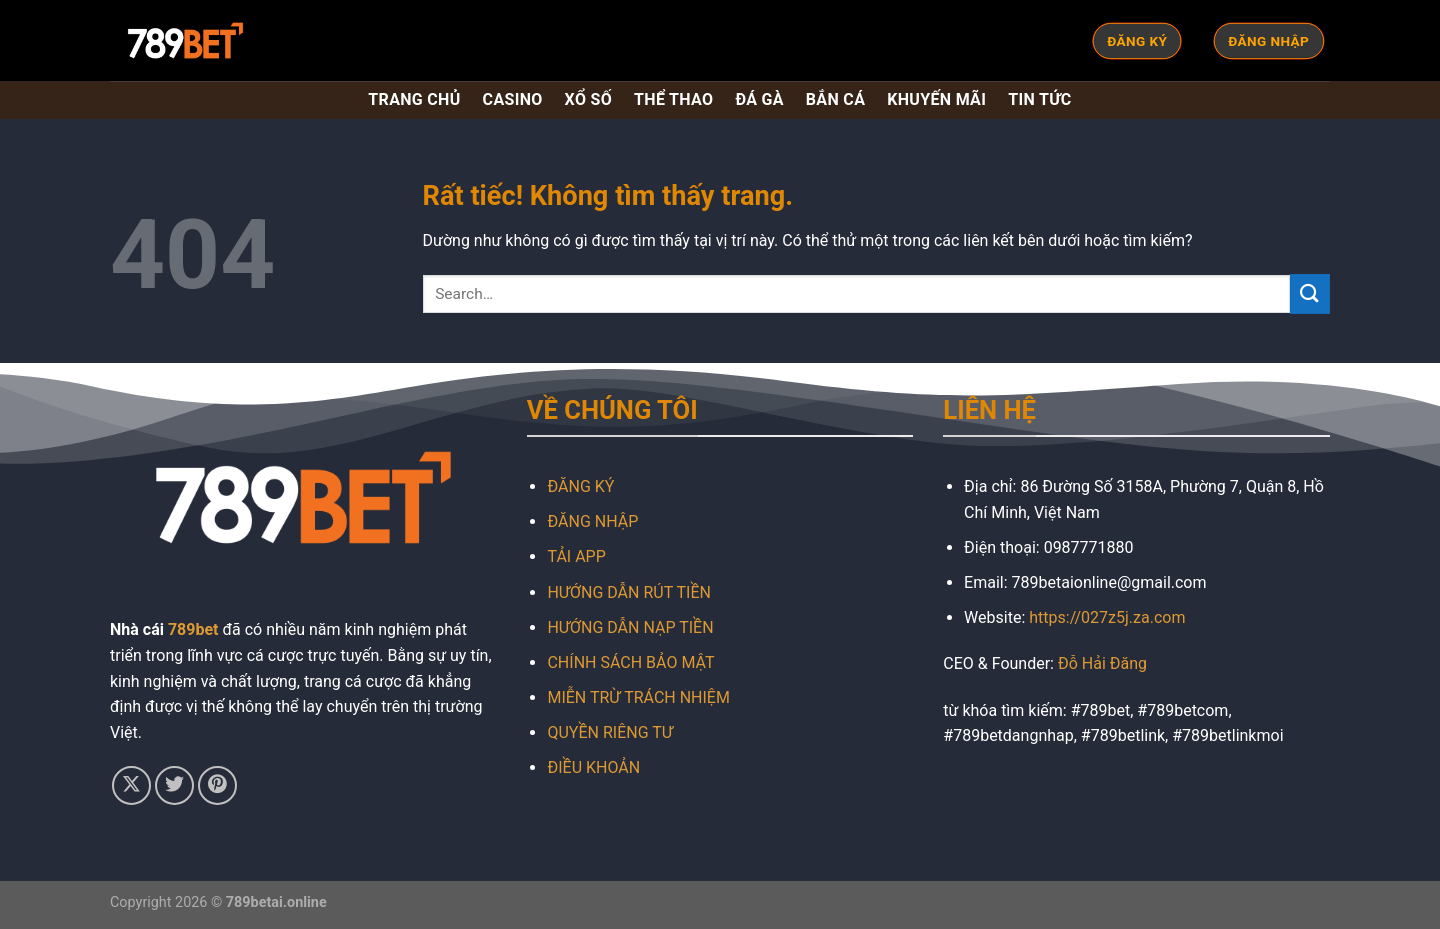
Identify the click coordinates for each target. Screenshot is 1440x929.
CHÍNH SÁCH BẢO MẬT (630, 662)
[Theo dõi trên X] (131, 785)
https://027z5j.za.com (1107, 617)
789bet (193, 629)
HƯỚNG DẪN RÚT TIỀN (629, 592)
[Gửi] (1310, 293)
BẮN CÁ (835, 99)
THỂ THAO (673, 99)
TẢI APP (576, 556)
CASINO (513, 99)
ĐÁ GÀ (759, 99)
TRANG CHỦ (414, 99)
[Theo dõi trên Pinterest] (217, 785)
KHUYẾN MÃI (936, 99)
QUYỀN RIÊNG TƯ (609, 732)
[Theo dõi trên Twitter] (174, 785)
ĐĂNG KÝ (580, 486)
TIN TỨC (1039, 99)
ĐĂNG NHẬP (592, 521)
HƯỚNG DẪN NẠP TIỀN (630, 627)
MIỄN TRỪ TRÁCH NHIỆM (638, 697)
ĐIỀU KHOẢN (593, 767)
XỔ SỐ (588, 99)
